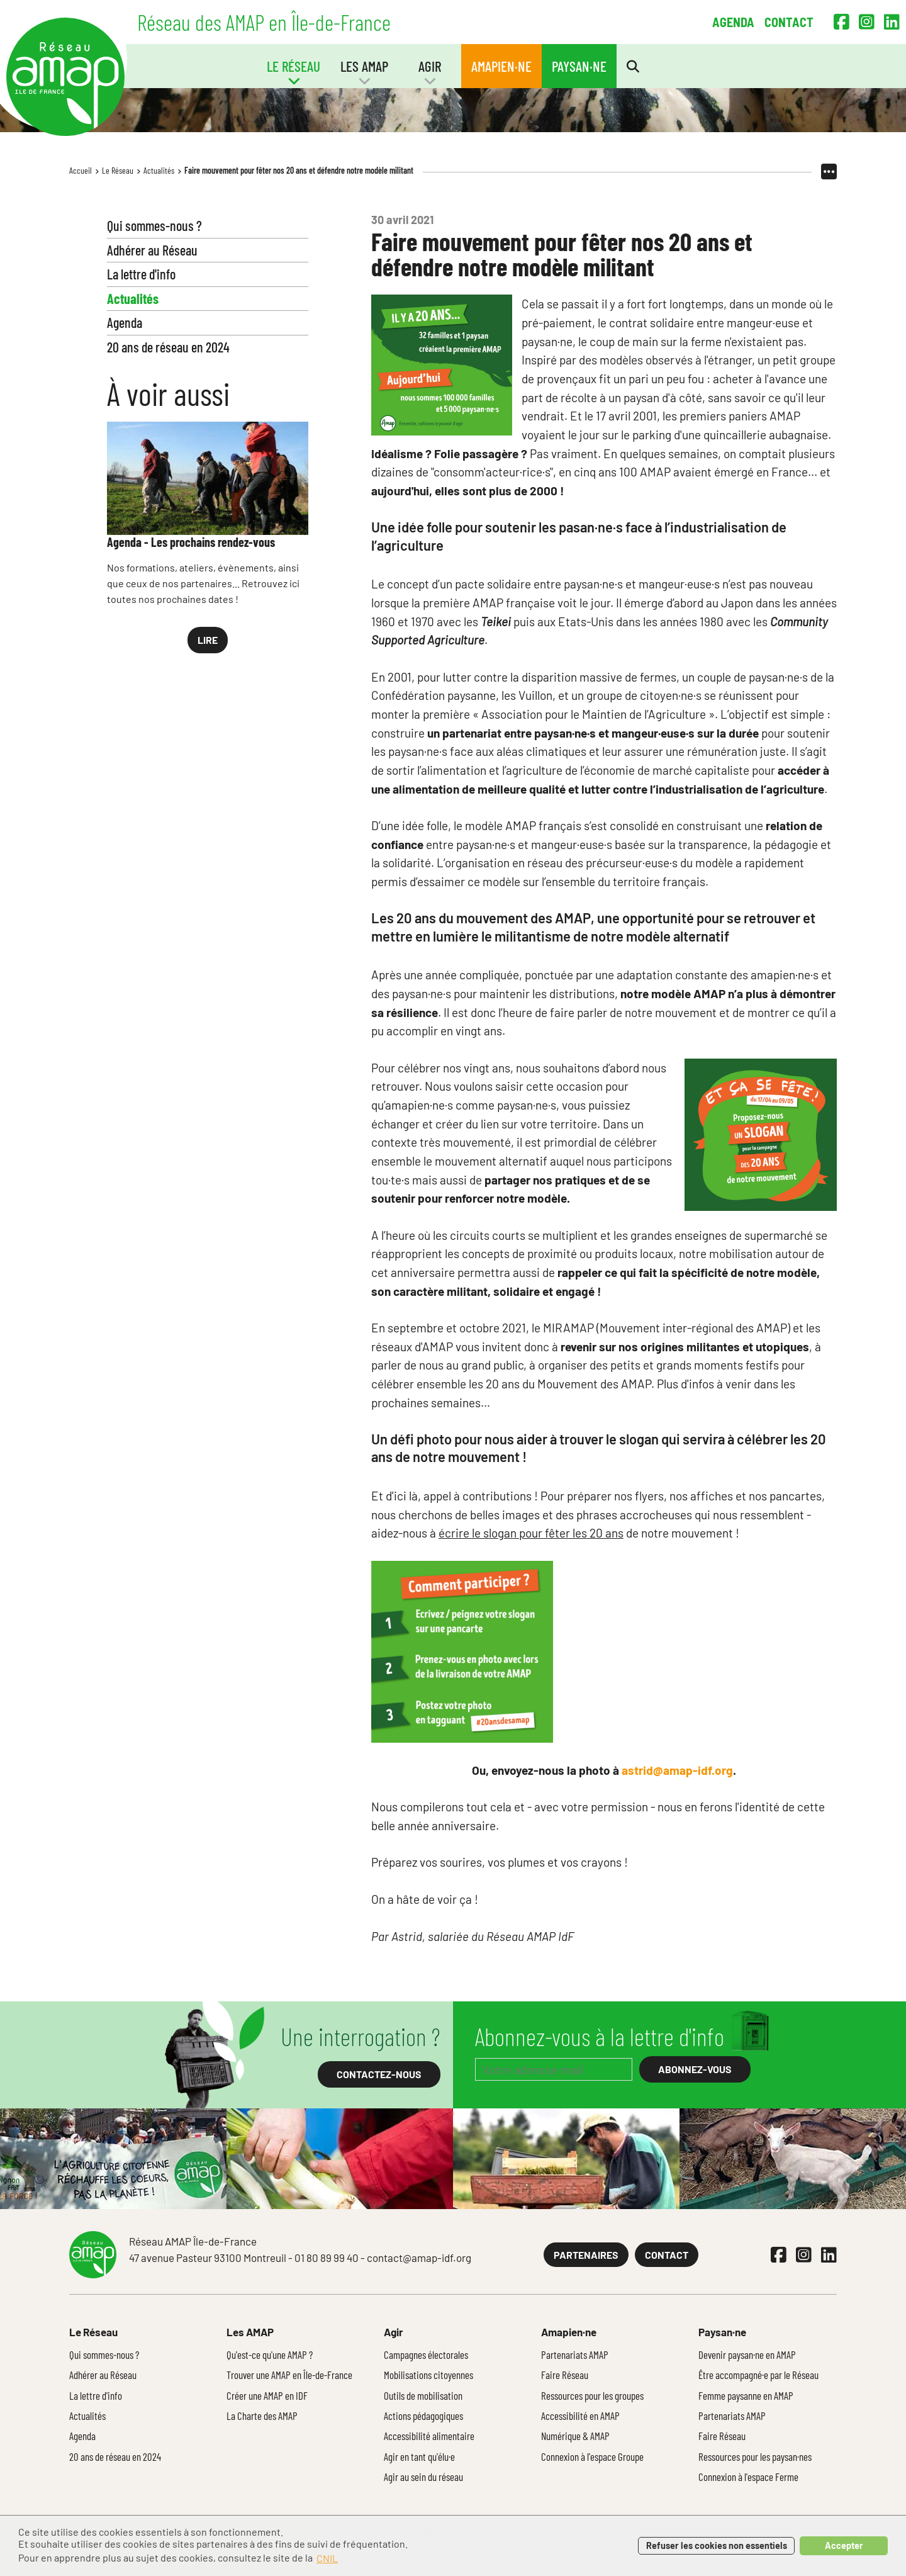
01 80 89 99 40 (326, 2257)
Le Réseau (117, 170)
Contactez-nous (379, 2074)
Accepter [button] (844, 2545)
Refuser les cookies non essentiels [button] (716, 2545)
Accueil (80, 170)
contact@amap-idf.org (419, 2257)
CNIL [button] (327, 2558)
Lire (208, 640)
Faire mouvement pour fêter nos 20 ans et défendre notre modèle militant (298, 170)
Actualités (158, 170)
